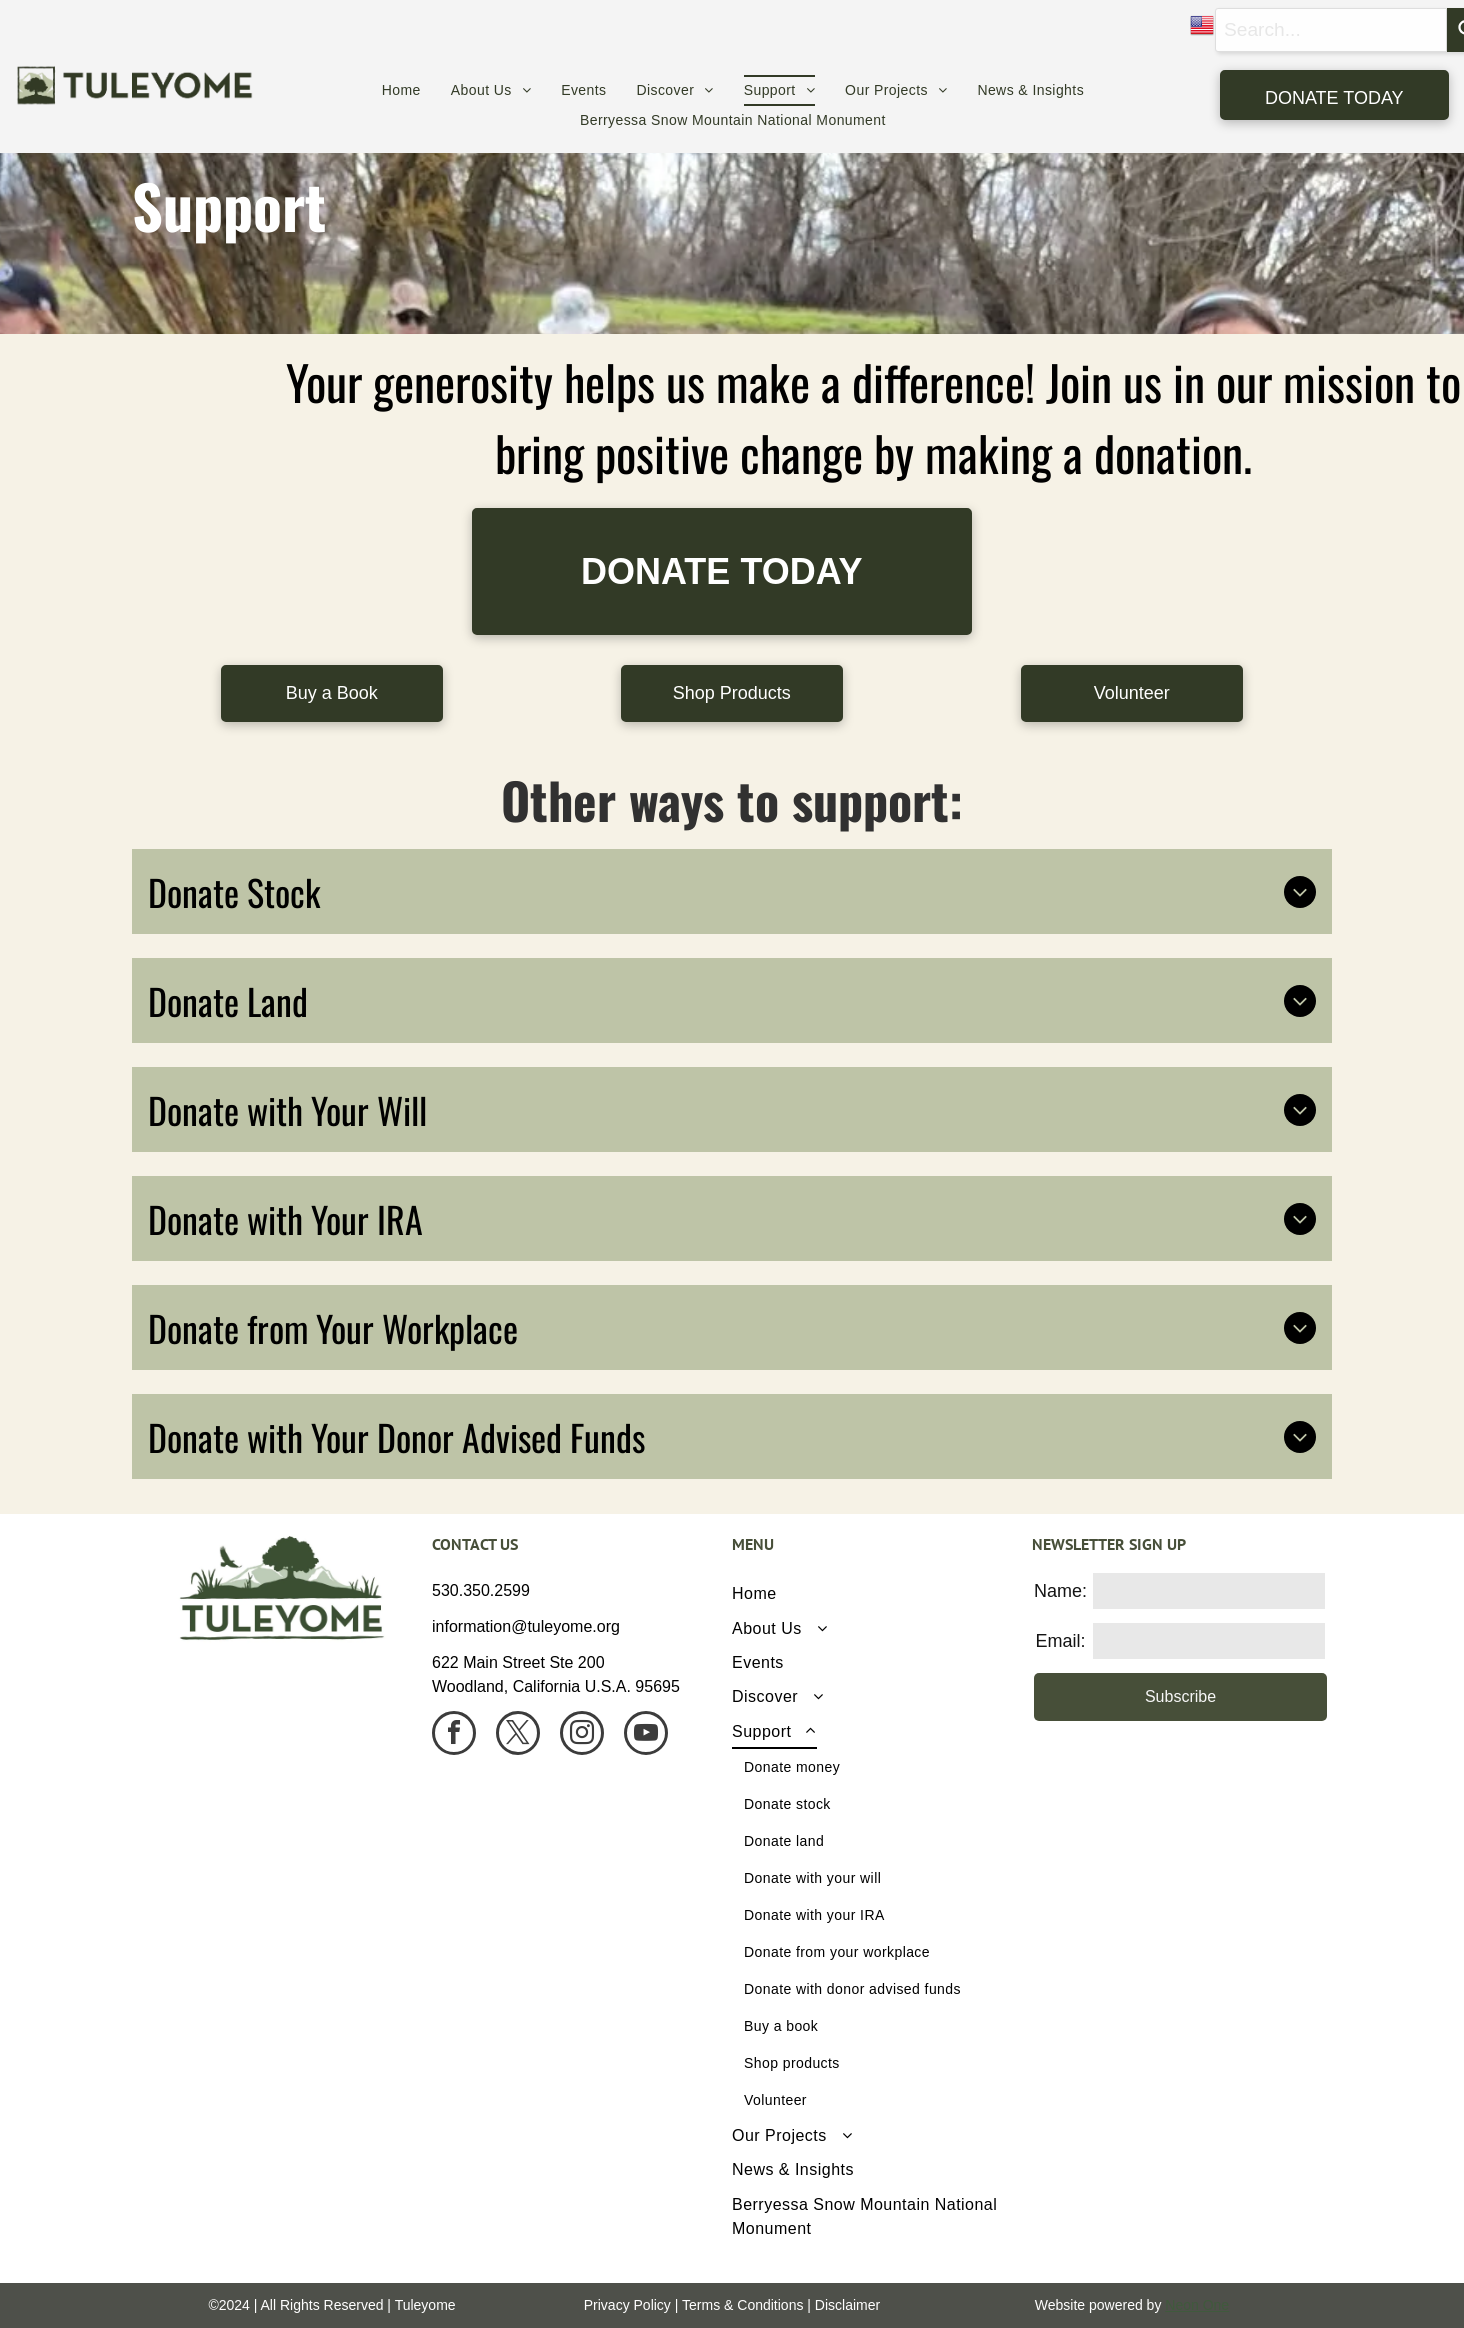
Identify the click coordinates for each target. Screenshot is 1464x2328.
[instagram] (582, 1735)
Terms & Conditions (742, 2305)
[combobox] (1331, 30)
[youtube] (646, 1735)
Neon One (1197, 2305)
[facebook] (454, 1735)
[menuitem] (401, 90)
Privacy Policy (627, 2305)
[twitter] (518, 1735)
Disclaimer (847, 2305)
